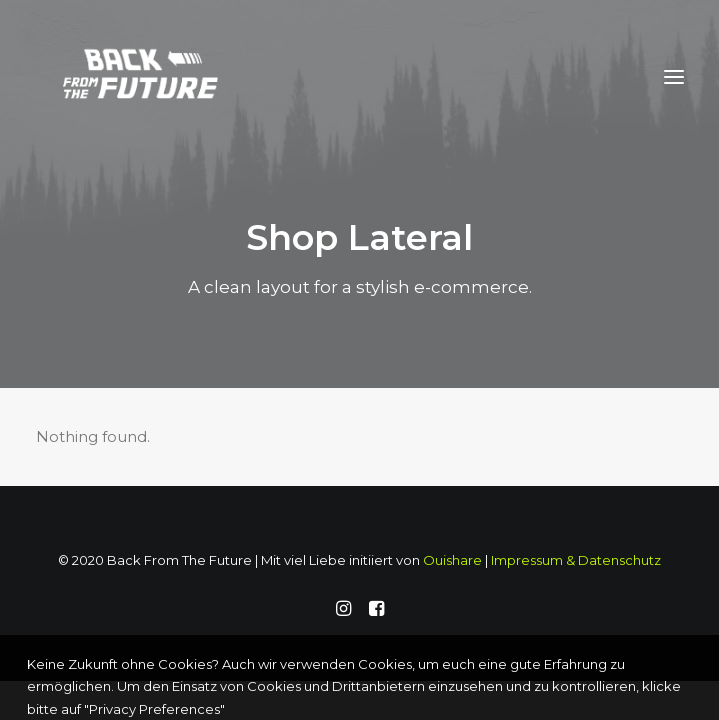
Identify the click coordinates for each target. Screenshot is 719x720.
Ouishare (452, 560)
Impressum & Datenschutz (576, 560)
